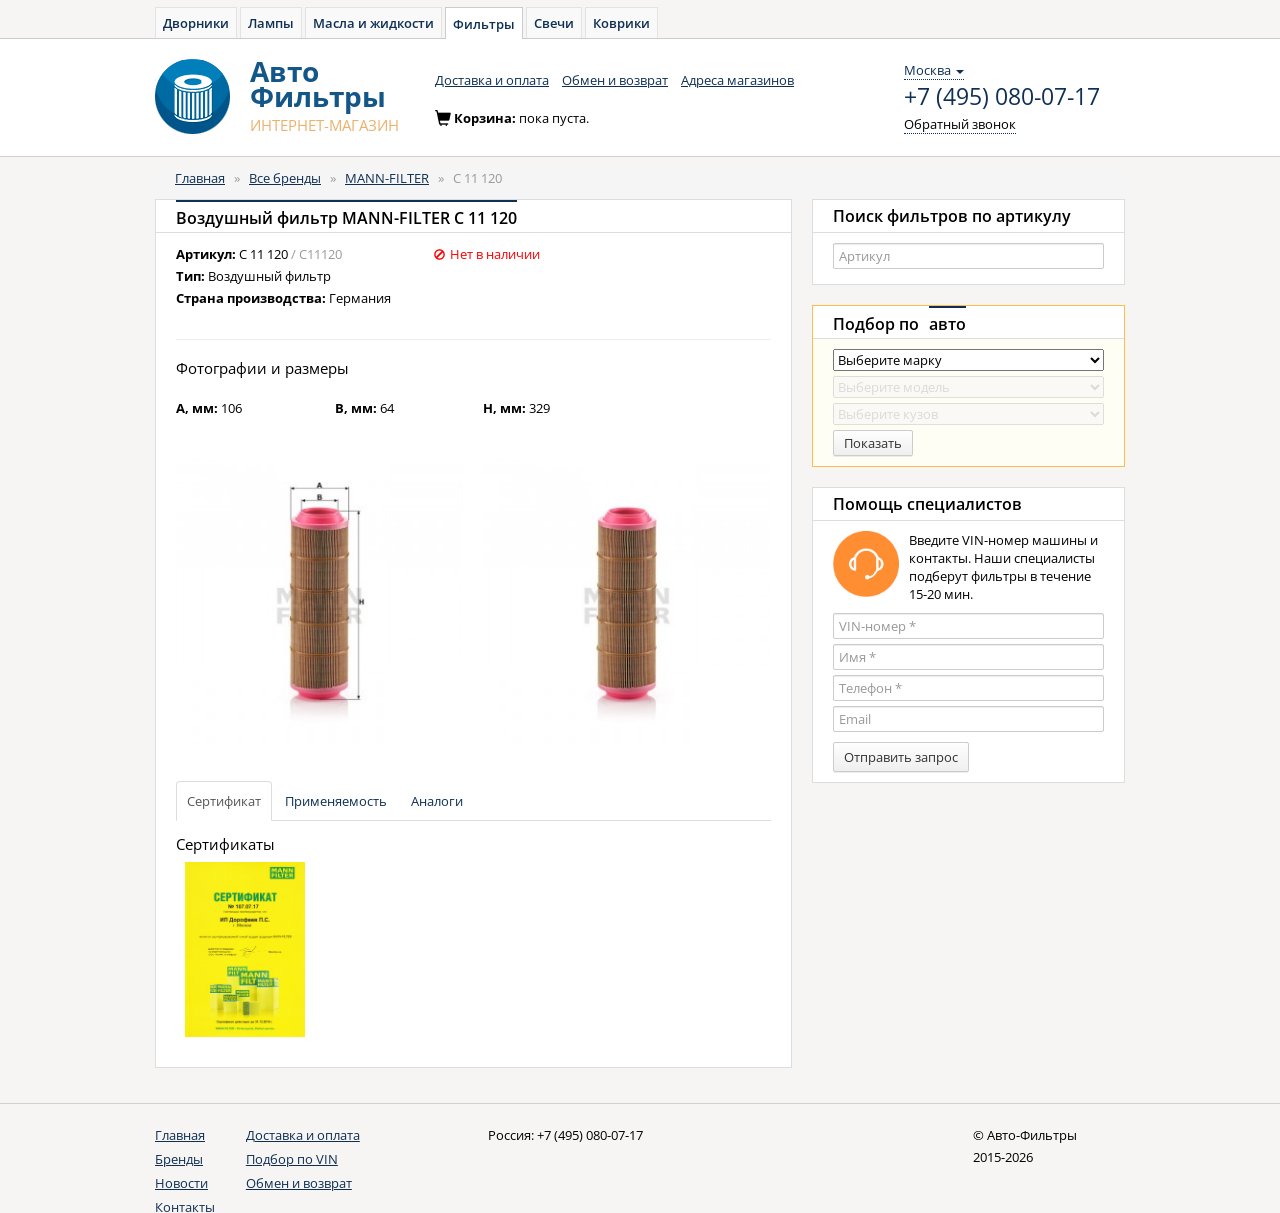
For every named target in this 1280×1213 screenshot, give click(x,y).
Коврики (621, 23)
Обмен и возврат (615, 80)
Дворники (196, 23)
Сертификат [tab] (224, 801)
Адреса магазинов (737, 80)
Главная (200, 178)
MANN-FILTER (387, 178)
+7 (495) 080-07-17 (1002, 97)
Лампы (271, 23)
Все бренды (285, 178)
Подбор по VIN (292, 1159)
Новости (181, 1183)
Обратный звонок (960, 124)
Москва (934, 70)
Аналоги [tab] (437, 801)
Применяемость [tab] (336, 801)
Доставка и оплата (492, 80)
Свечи (554, 23)
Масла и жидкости (373, 23)
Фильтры (484, 24)
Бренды (179, 1159)
